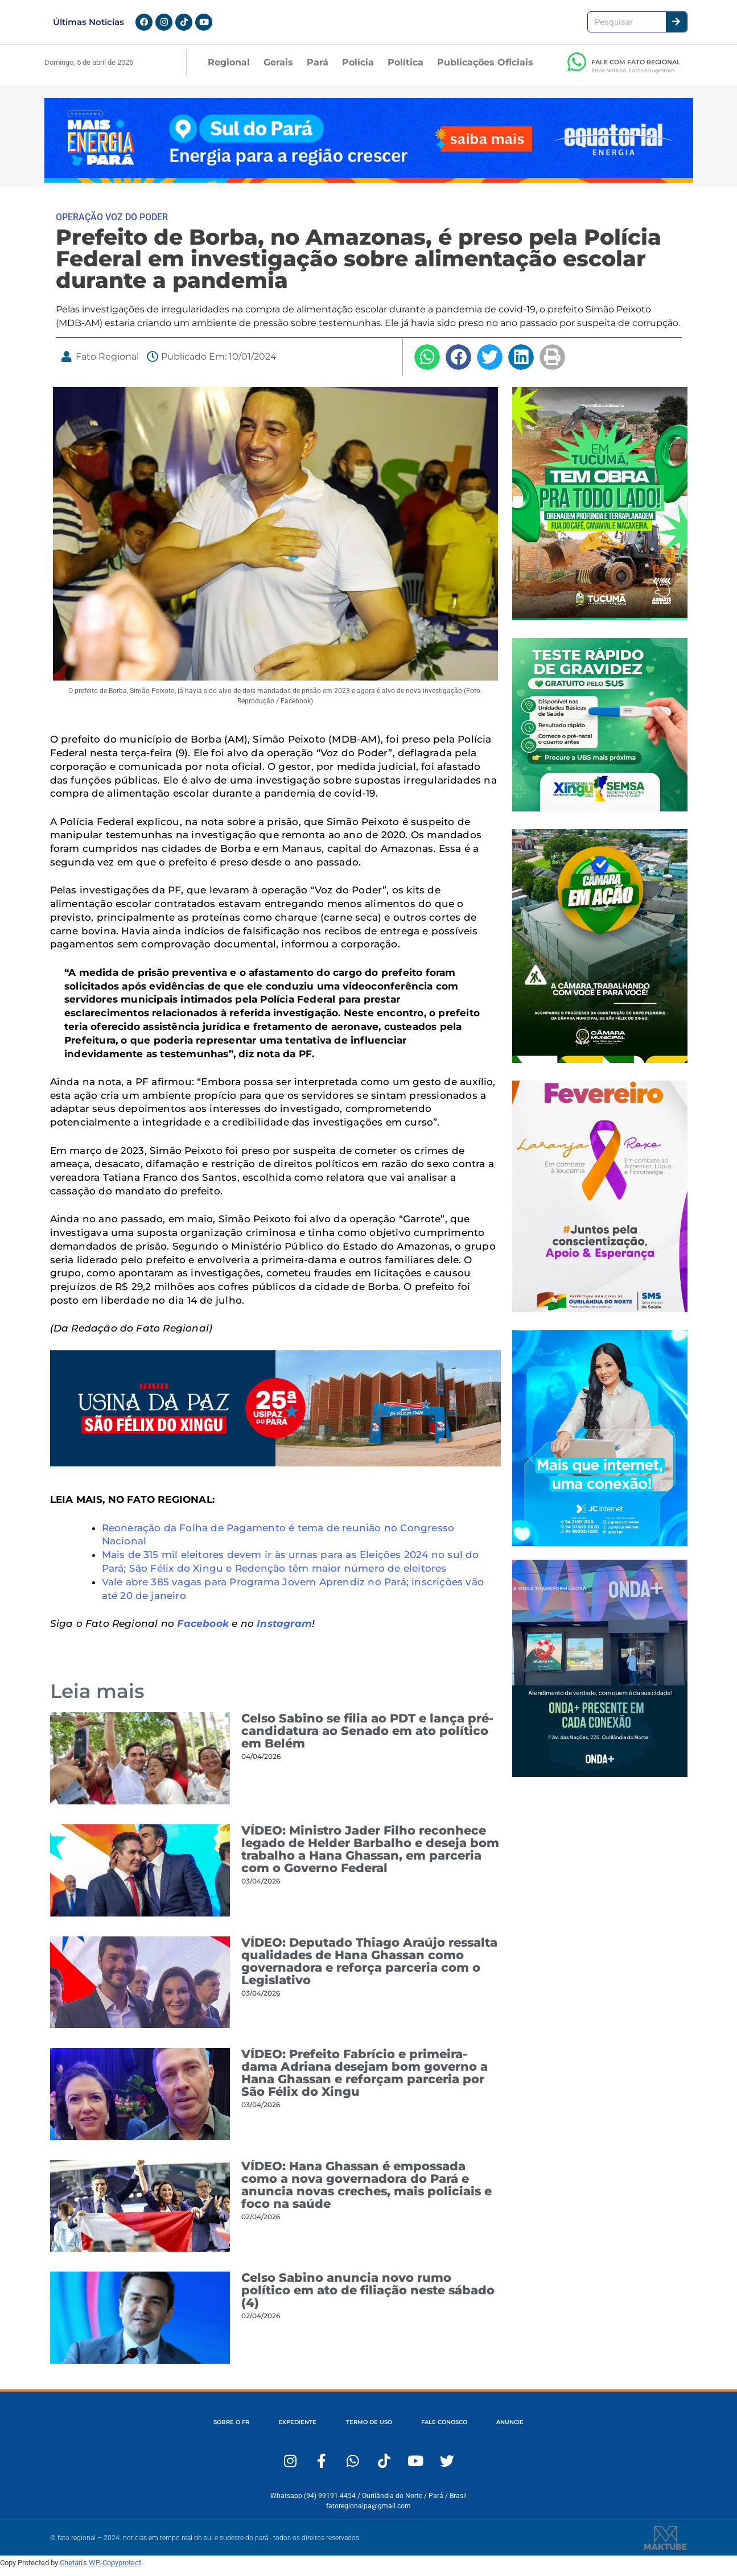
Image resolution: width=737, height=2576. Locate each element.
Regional (229, 69)
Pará (317, 69)
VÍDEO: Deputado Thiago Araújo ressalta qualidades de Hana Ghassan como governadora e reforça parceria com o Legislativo (369, 1968)
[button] (427, 364)
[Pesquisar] (676, 25)
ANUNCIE (535, 2429)
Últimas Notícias (88, 25)
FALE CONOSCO (457, 2429)
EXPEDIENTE (284, 2429)
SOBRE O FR (206, 2429)
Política (405, 69)
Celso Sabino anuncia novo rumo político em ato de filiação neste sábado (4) (368, 2297)
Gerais (278, 69)
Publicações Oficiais (485, 69)
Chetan (71, 2569)
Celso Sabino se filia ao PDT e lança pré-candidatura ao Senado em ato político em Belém (367, 1737)
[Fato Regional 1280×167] (368, 186)
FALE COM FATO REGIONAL (636, 69)
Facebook (203, 1630)
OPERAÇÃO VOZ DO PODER (112, 224)
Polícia (358, 69)
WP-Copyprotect (115, 2569)
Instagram (284, 1630)
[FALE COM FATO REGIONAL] (577, 69)
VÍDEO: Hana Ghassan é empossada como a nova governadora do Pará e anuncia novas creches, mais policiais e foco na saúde (366, 2192)
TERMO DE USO (368, 2429)
